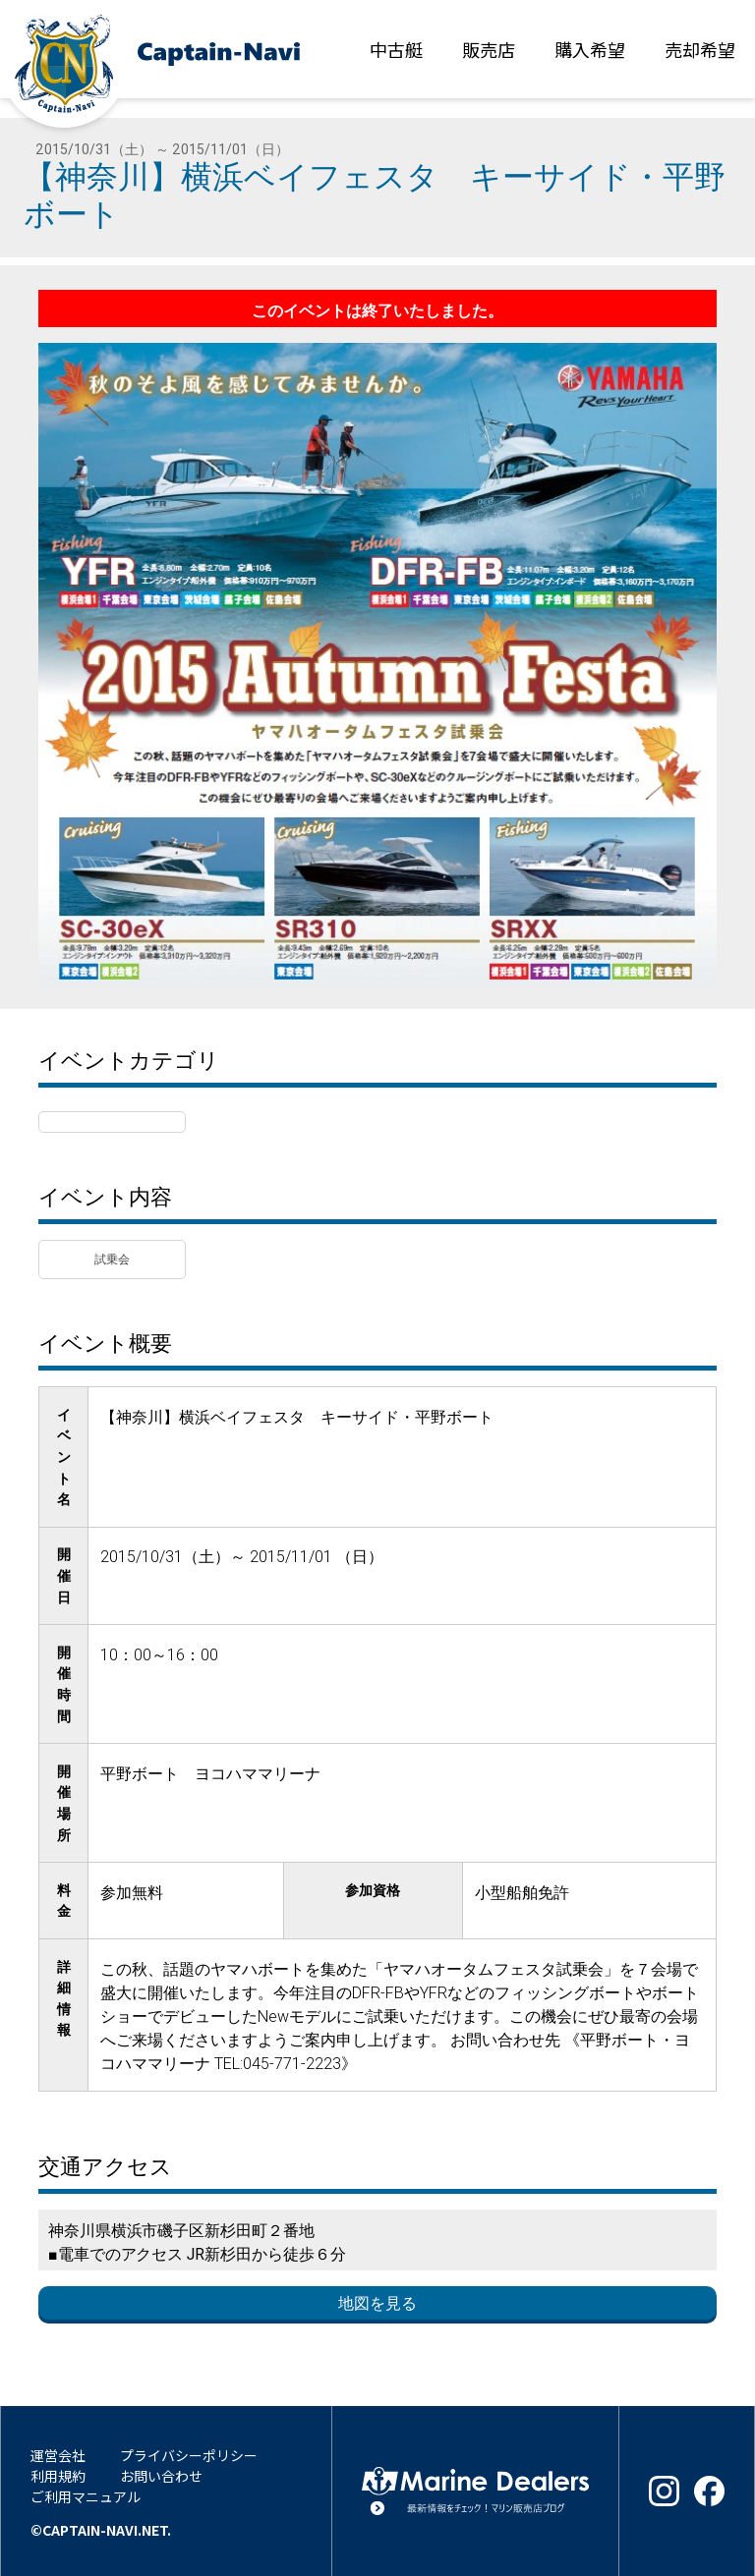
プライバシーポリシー (189, 2455)
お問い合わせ (161, 2476)
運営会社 (58, 2455)
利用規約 (58, 2476)
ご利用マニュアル (85, 2496)
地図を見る (377, 2303)
